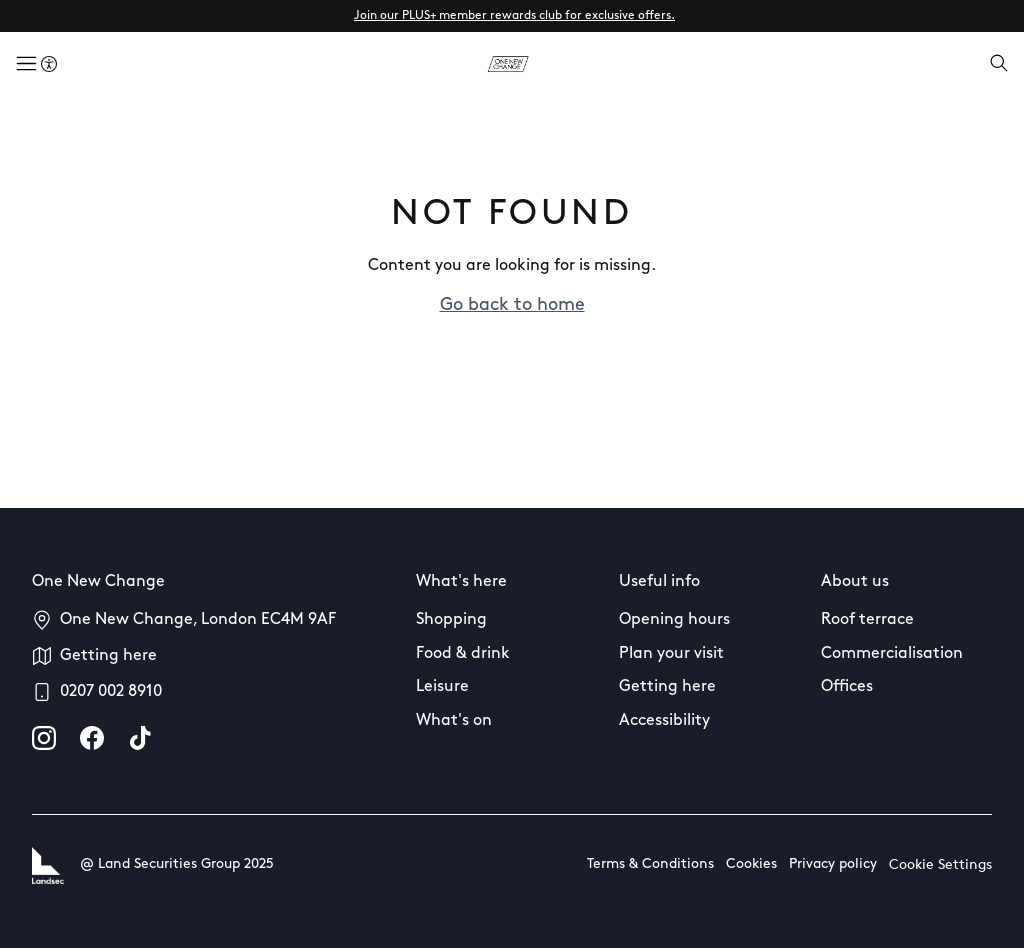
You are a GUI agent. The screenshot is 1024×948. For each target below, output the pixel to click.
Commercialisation (892, 654)
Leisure (442, 687)
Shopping (451, 620)
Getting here (108, 656)
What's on (454, 721)
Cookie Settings (940, 865)
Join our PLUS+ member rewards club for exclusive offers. (514, 16)
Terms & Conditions (650, 864)
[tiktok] (140, 738)
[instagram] (44, 738)
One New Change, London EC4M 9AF (198, 620)
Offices (847, 687)
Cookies (751, 864)
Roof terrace (867, 620)
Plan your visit (671, 654)
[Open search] (999, 65)
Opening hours (674, 620)
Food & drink (463, 654)
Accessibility (664, 721)
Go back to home (512, 305)
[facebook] (92, 738)
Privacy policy (833, 864)
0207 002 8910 (111, 692)
